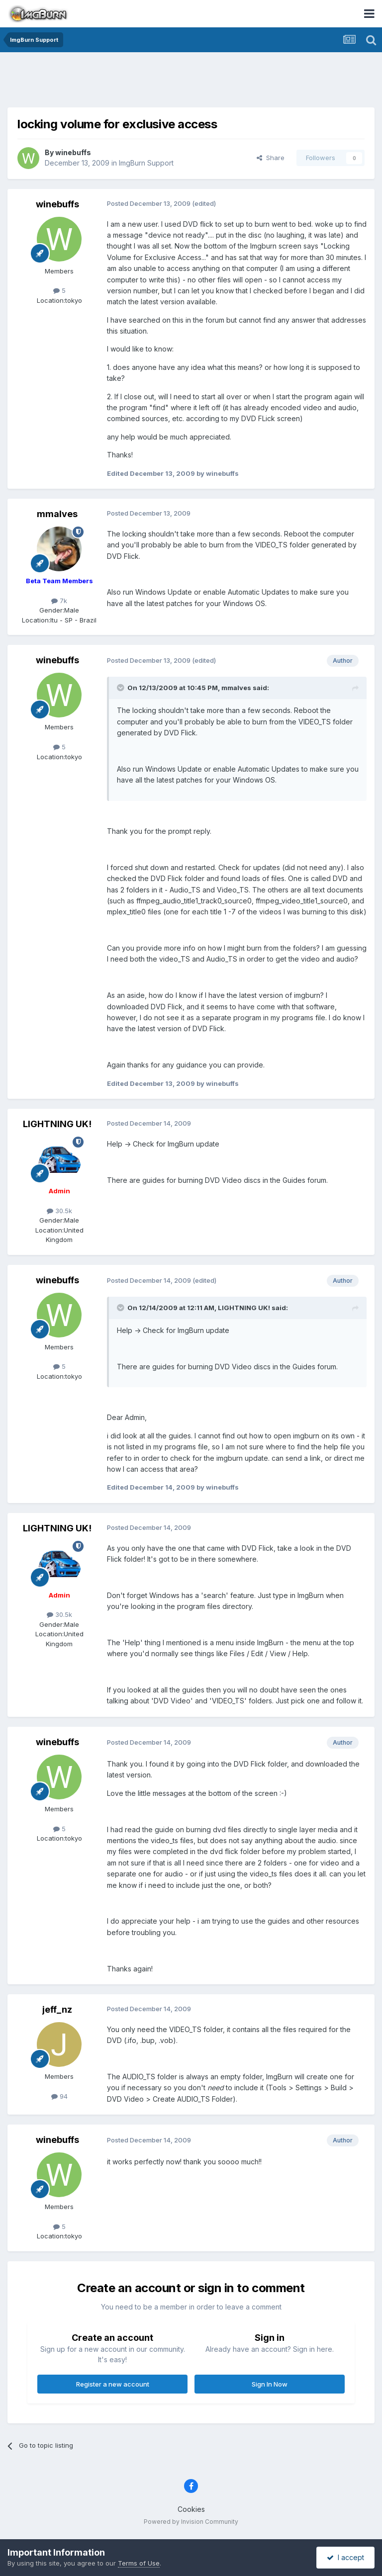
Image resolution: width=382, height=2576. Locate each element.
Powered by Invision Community (191, 2521)
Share (271, 158)
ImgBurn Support (146, 163)
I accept (345, 2557)
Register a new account (112, 2384)
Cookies (191, 2509)
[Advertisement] (191, 82)
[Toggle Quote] (121, 688)
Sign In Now (269, 2384)
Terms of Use (139, 2563)
